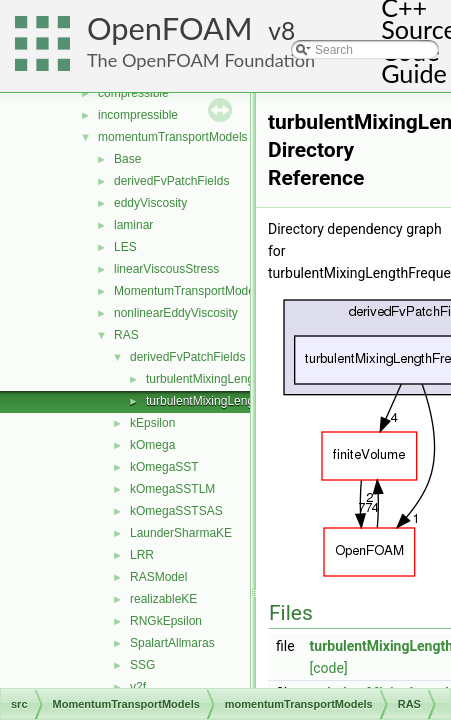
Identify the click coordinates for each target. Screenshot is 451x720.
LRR (142, 555)
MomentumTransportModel (186, 291)
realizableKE (163, 599)
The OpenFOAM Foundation (201, 60)
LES (125, 247)
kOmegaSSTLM (172, 489)
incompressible (138, 115)
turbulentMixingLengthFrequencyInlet (244, 401)
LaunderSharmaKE (181, 533)
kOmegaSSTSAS (176, 511)
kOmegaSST (164, 467)
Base (127, 159)
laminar (133, 225)
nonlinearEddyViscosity (176, 313)
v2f (138, 687)
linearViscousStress (166, 269)
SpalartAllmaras (172, 643)
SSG (142, 665)
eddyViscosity (150, 203)
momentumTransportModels (173, 137)
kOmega (152, 445)
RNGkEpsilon (166, 621)
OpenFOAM (170, 28)
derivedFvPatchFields (171, 181)
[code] (329, 668)
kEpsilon (152, 423)
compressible (133, 93)
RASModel (158, 577)
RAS (126, 335)
